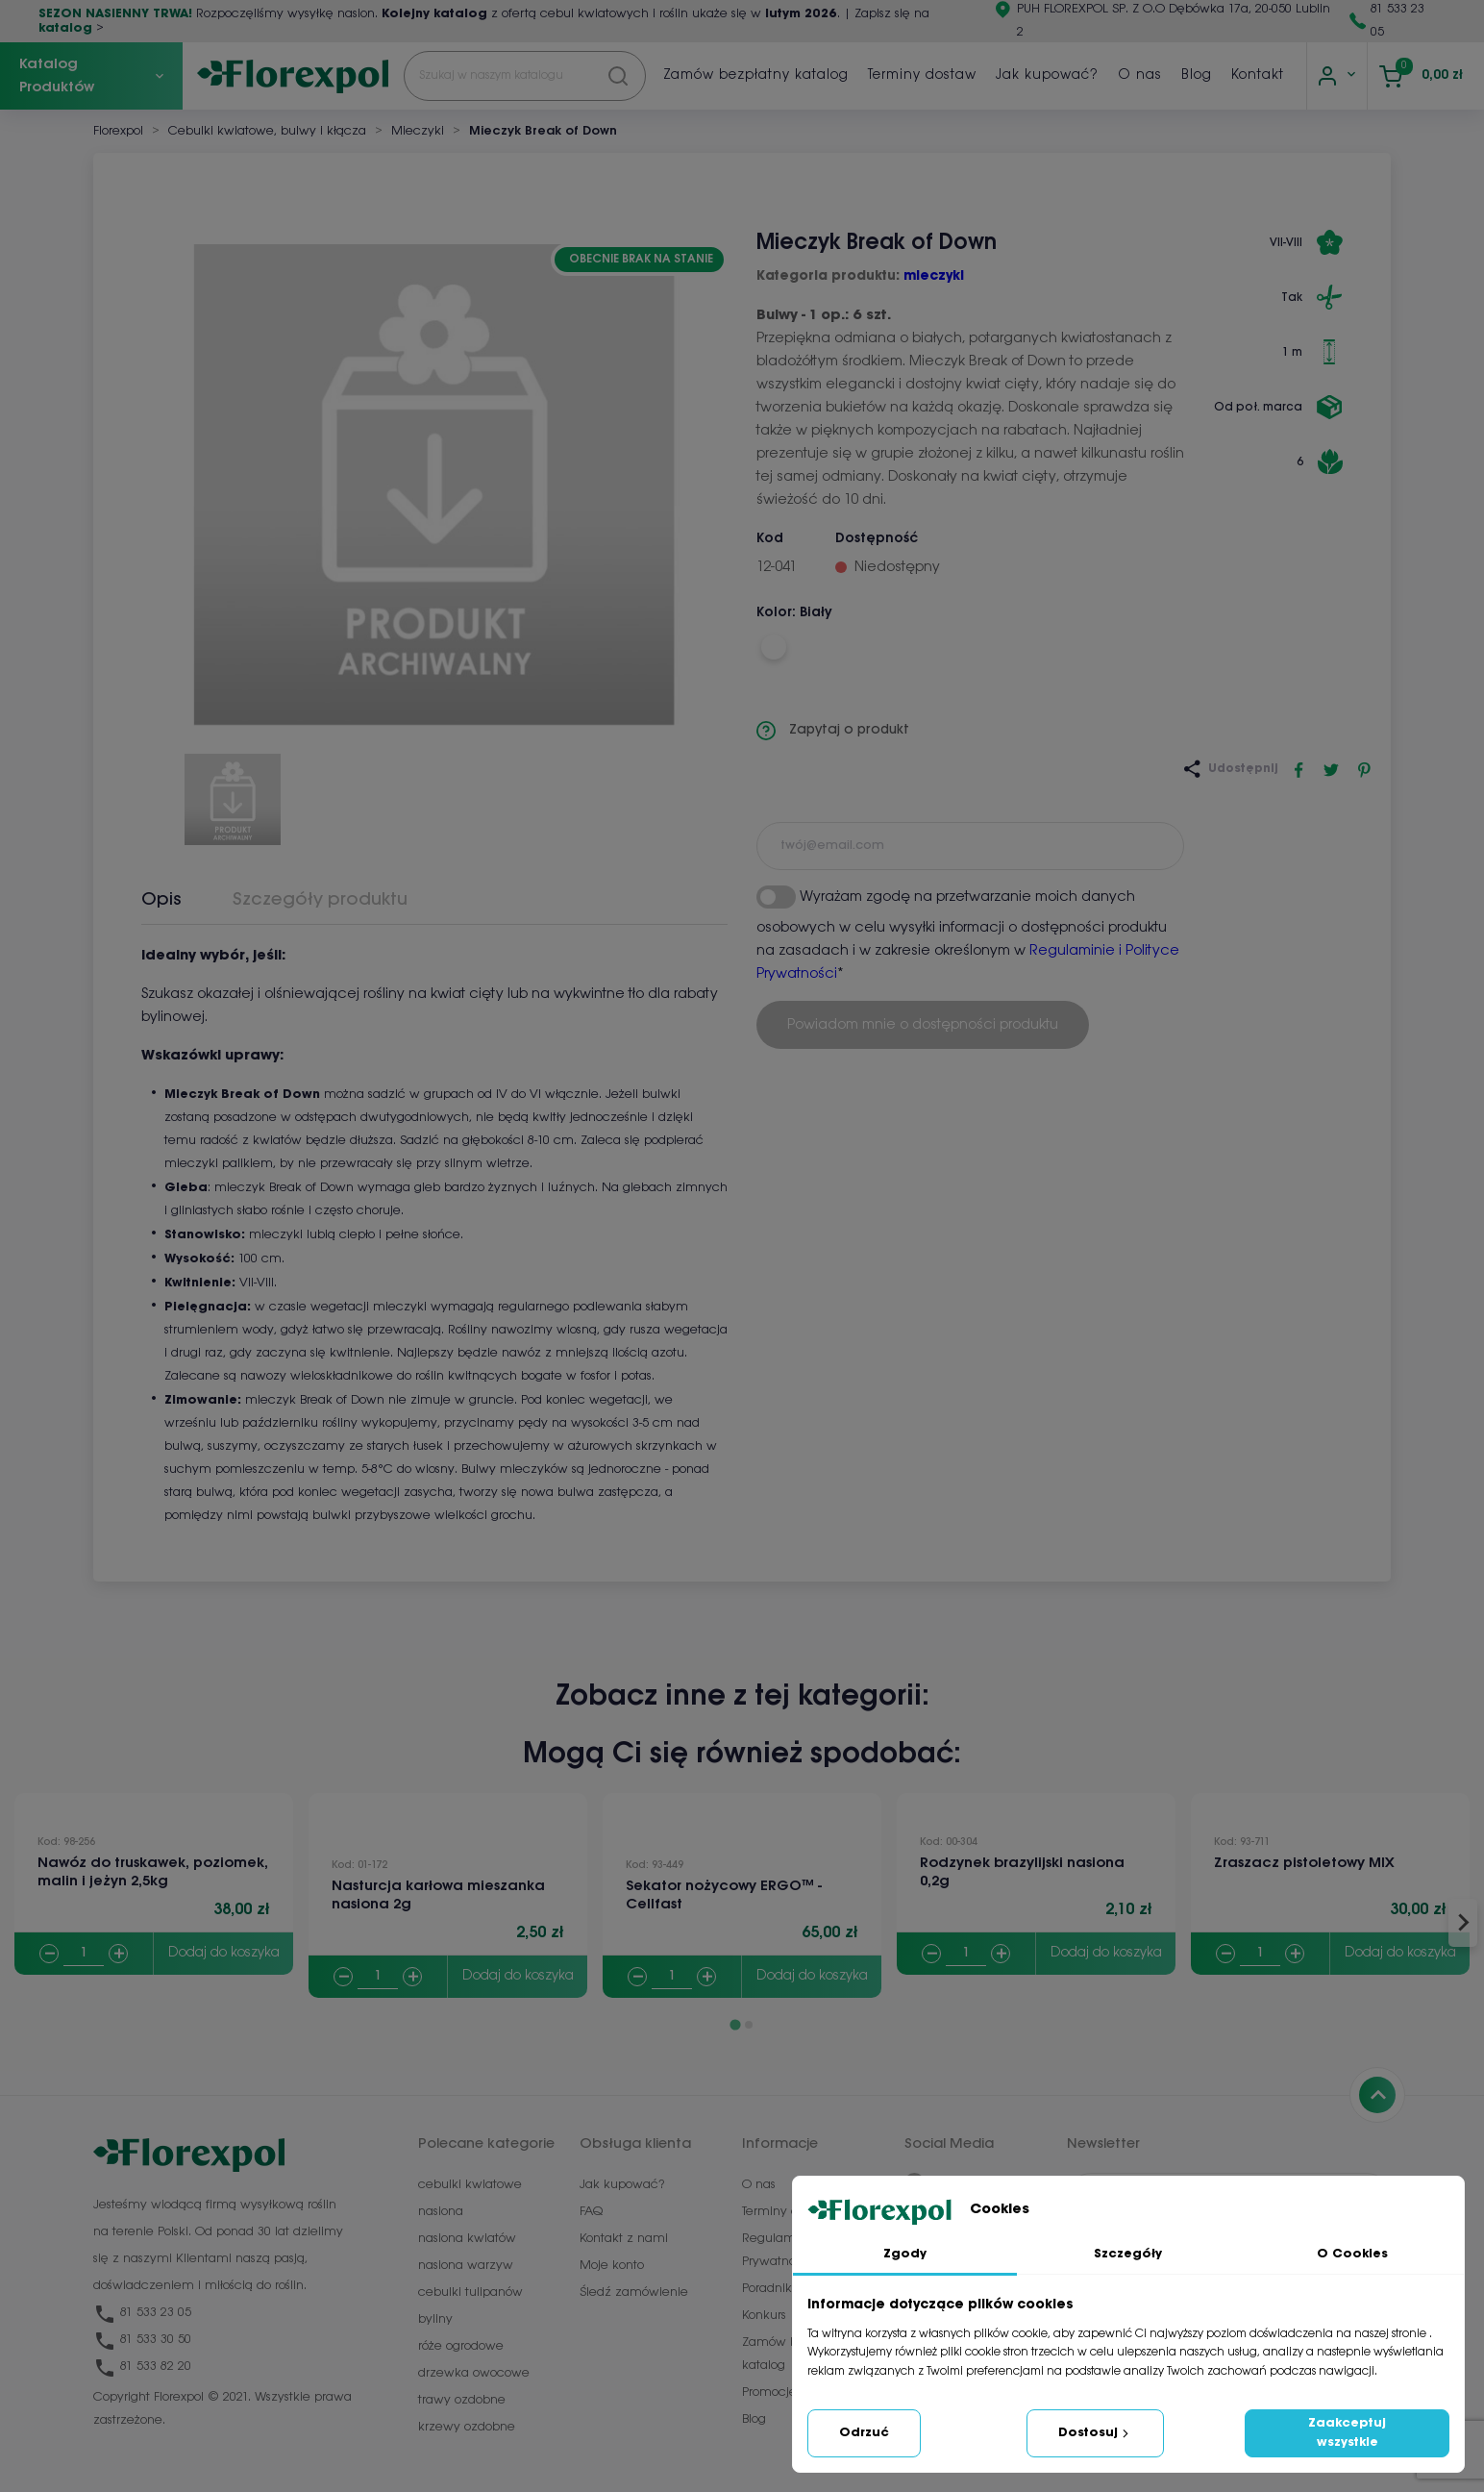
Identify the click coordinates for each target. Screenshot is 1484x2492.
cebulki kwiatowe (470, 2185)
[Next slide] (1462, 1923)
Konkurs (764, 2315)
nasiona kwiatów (467, 2238)
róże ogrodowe (461, 2346)
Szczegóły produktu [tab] (320, 900)
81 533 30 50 (142, 2339)
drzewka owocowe (474, 2373)
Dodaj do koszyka (224, 1953)
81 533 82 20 (142, 2366)
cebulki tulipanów (470, 2292)
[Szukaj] (525, 76)
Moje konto (612, 2265)
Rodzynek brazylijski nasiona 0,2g (1022, 1872)
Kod (769, 539)
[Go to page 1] (735, 2024)
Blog (1196, 75)
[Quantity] (83, 1954)
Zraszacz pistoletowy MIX (1304, 1863)
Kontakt (1257, 75)
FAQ (591, 2212)
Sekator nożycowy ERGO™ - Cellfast (724, 1895)
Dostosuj (1095, 2433)
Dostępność (876, 539)
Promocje (769, 2392)
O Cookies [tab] (1352, 2254)
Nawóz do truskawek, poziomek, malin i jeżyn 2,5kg (152, 1872)
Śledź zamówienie (634, 2292)
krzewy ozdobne (466, 2427)
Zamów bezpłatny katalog (756, 75)
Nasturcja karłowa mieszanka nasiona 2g (438, 1895)
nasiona (440, 2212)
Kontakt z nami (624, 2238)
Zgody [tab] (905, 2254)
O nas (1140, 75)
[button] (233, 792)
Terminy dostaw (922, 75)
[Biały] (773, 647)
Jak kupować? (1047, 75)
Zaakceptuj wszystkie (1347, 2433)
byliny (435, 2319)
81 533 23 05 (142, 2312)
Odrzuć (864, 2433)
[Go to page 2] (749, 2025)
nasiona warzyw (465, 2265)
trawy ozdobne (462, 2400)
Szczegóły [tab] (1128, 2254)
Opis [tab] (161, 900)
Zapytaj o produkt (832, 730)
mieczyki (933, 276)
